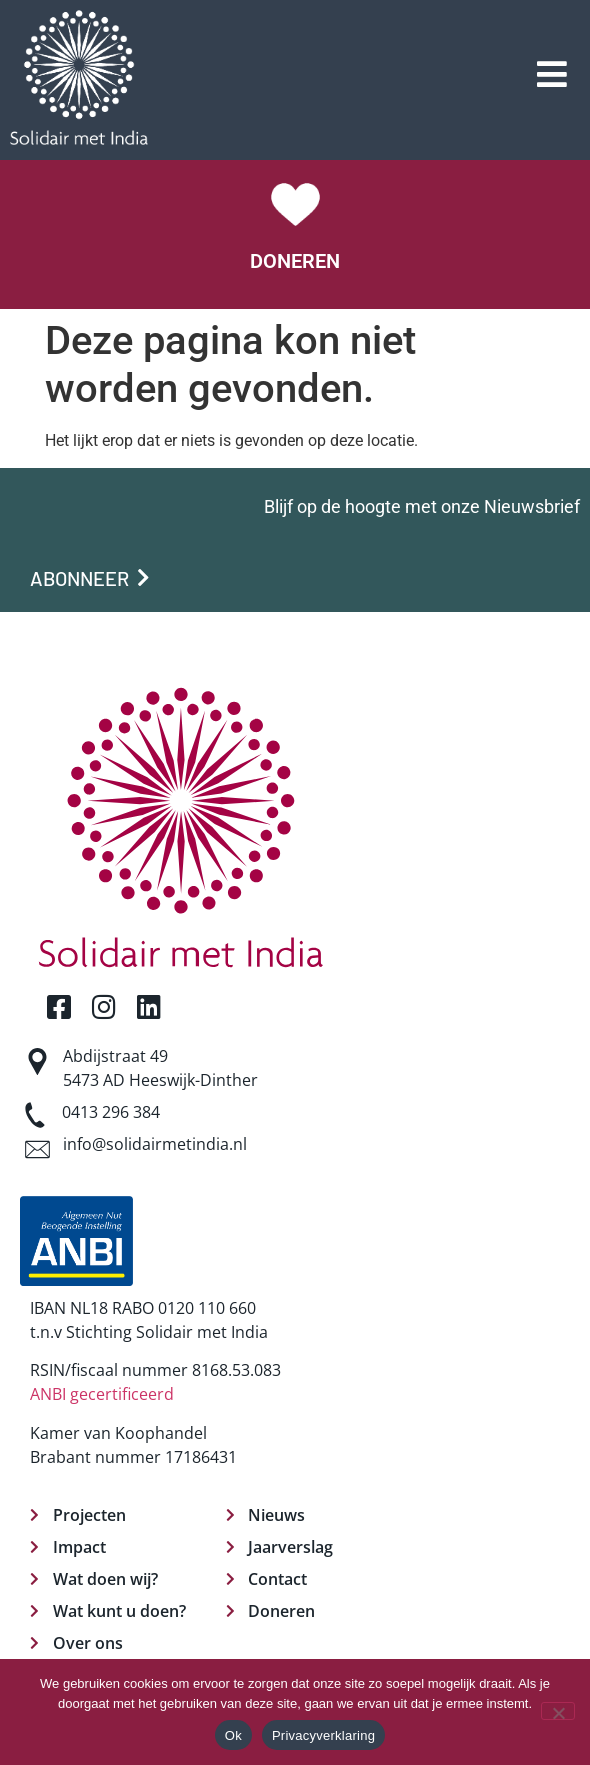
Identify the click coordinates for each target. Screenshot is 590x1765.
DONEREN (295, 261)
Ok (233, 1735)
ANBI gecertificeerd (102, 1394)
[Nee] (558, 1711)
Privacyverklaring (323, 1735)
